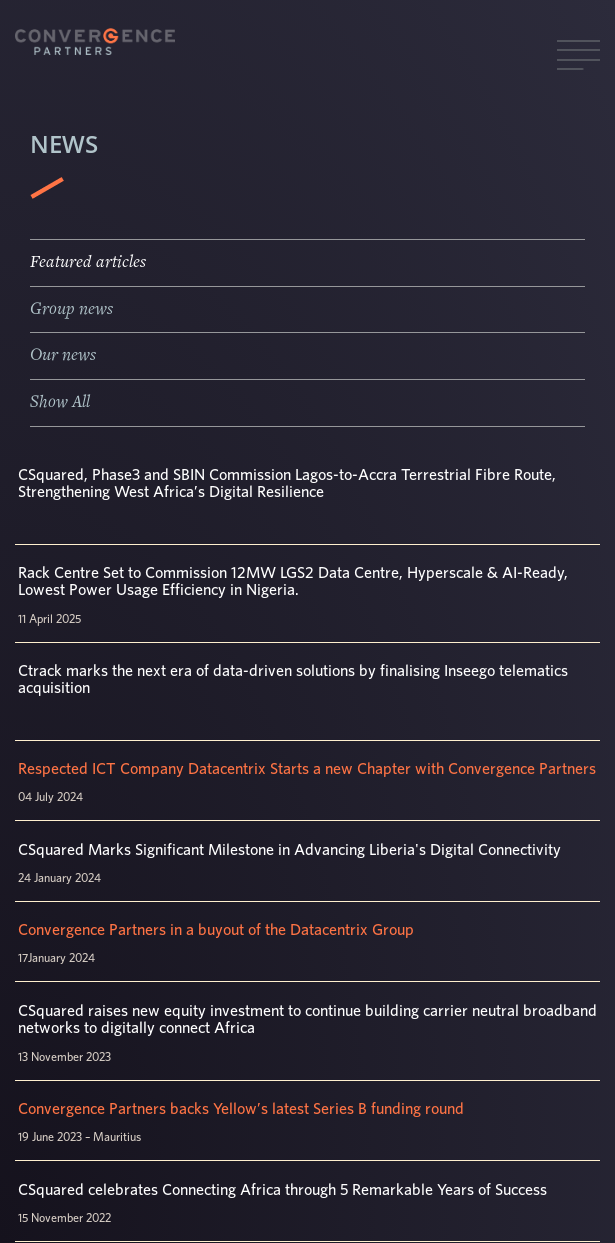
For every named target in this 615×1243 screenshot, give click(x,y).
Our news (63, 355)
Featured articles (88, 262)
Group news (71, 309)
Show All (60, 402)
